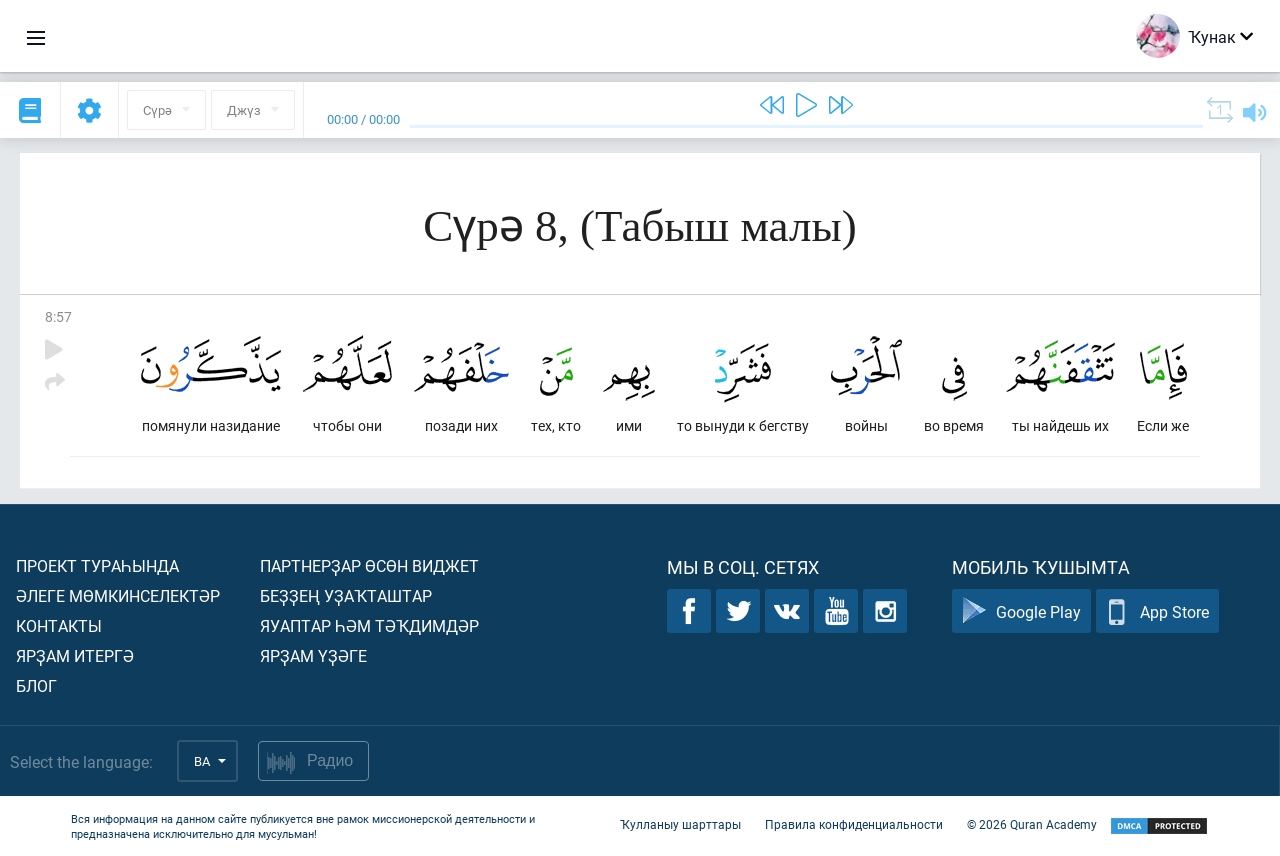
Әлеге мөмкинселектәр (118, 595)
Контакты (59, 625)
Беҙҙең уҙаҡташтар (346, 595)
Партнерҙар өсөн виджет (369, 565)
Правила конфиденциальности (854, 824)
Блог (36, 685)
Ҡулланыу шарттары (680, 824)
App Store (1157, 611)
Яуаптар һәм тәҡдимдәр (369, 625)
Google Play (1021, 611)
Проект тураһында (97, 565)
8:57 (58, 316)
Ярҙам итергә (75, 655)
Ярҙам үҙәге (313, 655)
